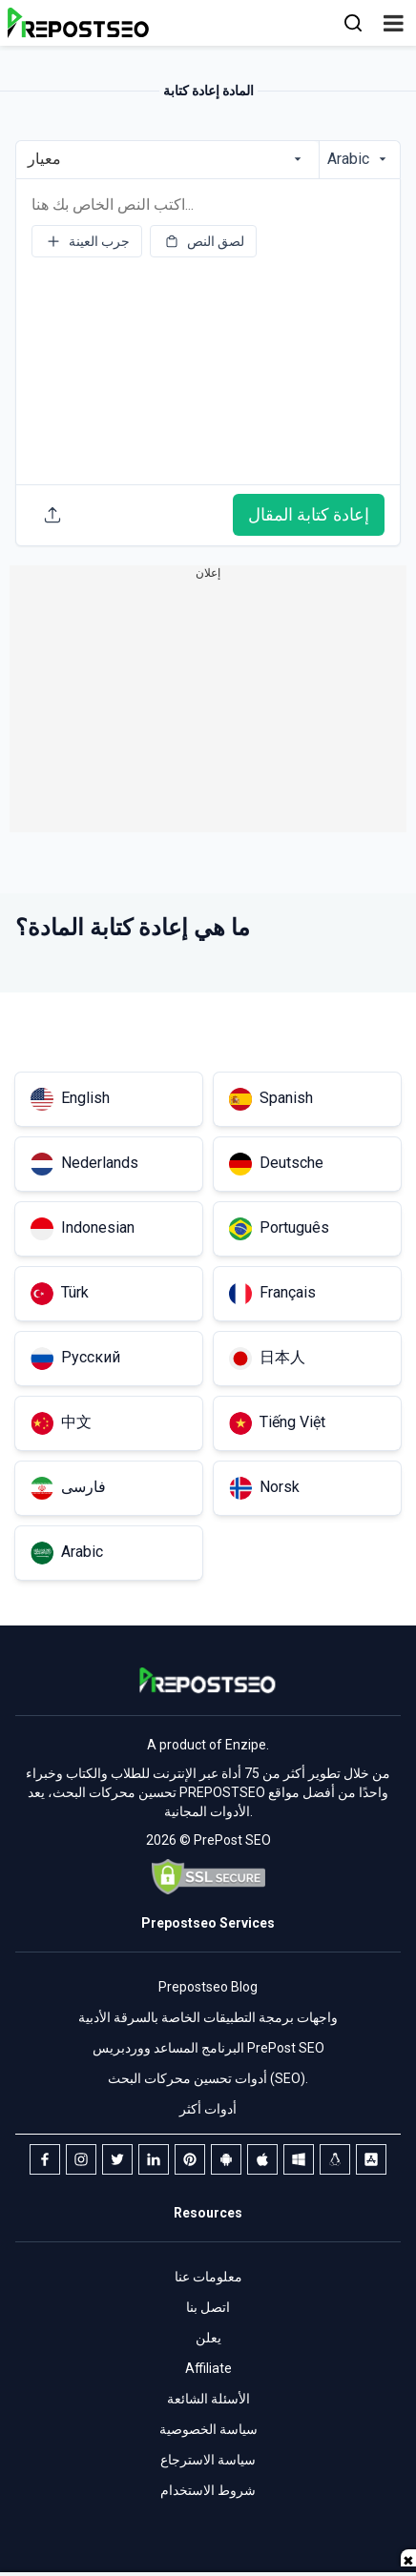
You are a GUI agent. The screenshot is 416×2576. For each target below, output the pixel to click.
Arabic (67, 1553)
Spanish (271, 1099)
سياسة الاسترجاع (208, 2459)
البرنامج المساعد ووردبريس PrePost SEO (208, 2047)
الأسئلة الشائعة (208, 2398)
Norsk (264, 1488)
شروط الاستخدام (208, 2490)
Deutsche (276, 1164)
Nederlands (84, 1164)
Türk (60, 1293)
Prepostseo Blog (208, 1986)
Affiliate (208, 2368)
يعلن (208, 2337)
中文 (61, 1423)
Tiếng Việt (277, 1423)
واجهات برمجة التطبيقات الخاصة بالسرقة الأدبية (208, 2017)
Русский (75, 1358)
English (70, 1099)
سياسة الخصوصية (208, 2429)
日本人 (267, 1358)
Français (272, 1293)
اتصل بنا (208, 2307)
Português (279, 1228)
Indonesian (83, 1228)
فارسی (68, 1488)
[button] (393, 23)
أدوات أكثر (208, 2108)
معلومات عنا (208, 2276)
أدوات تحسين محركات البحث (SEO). (208, 2078)
